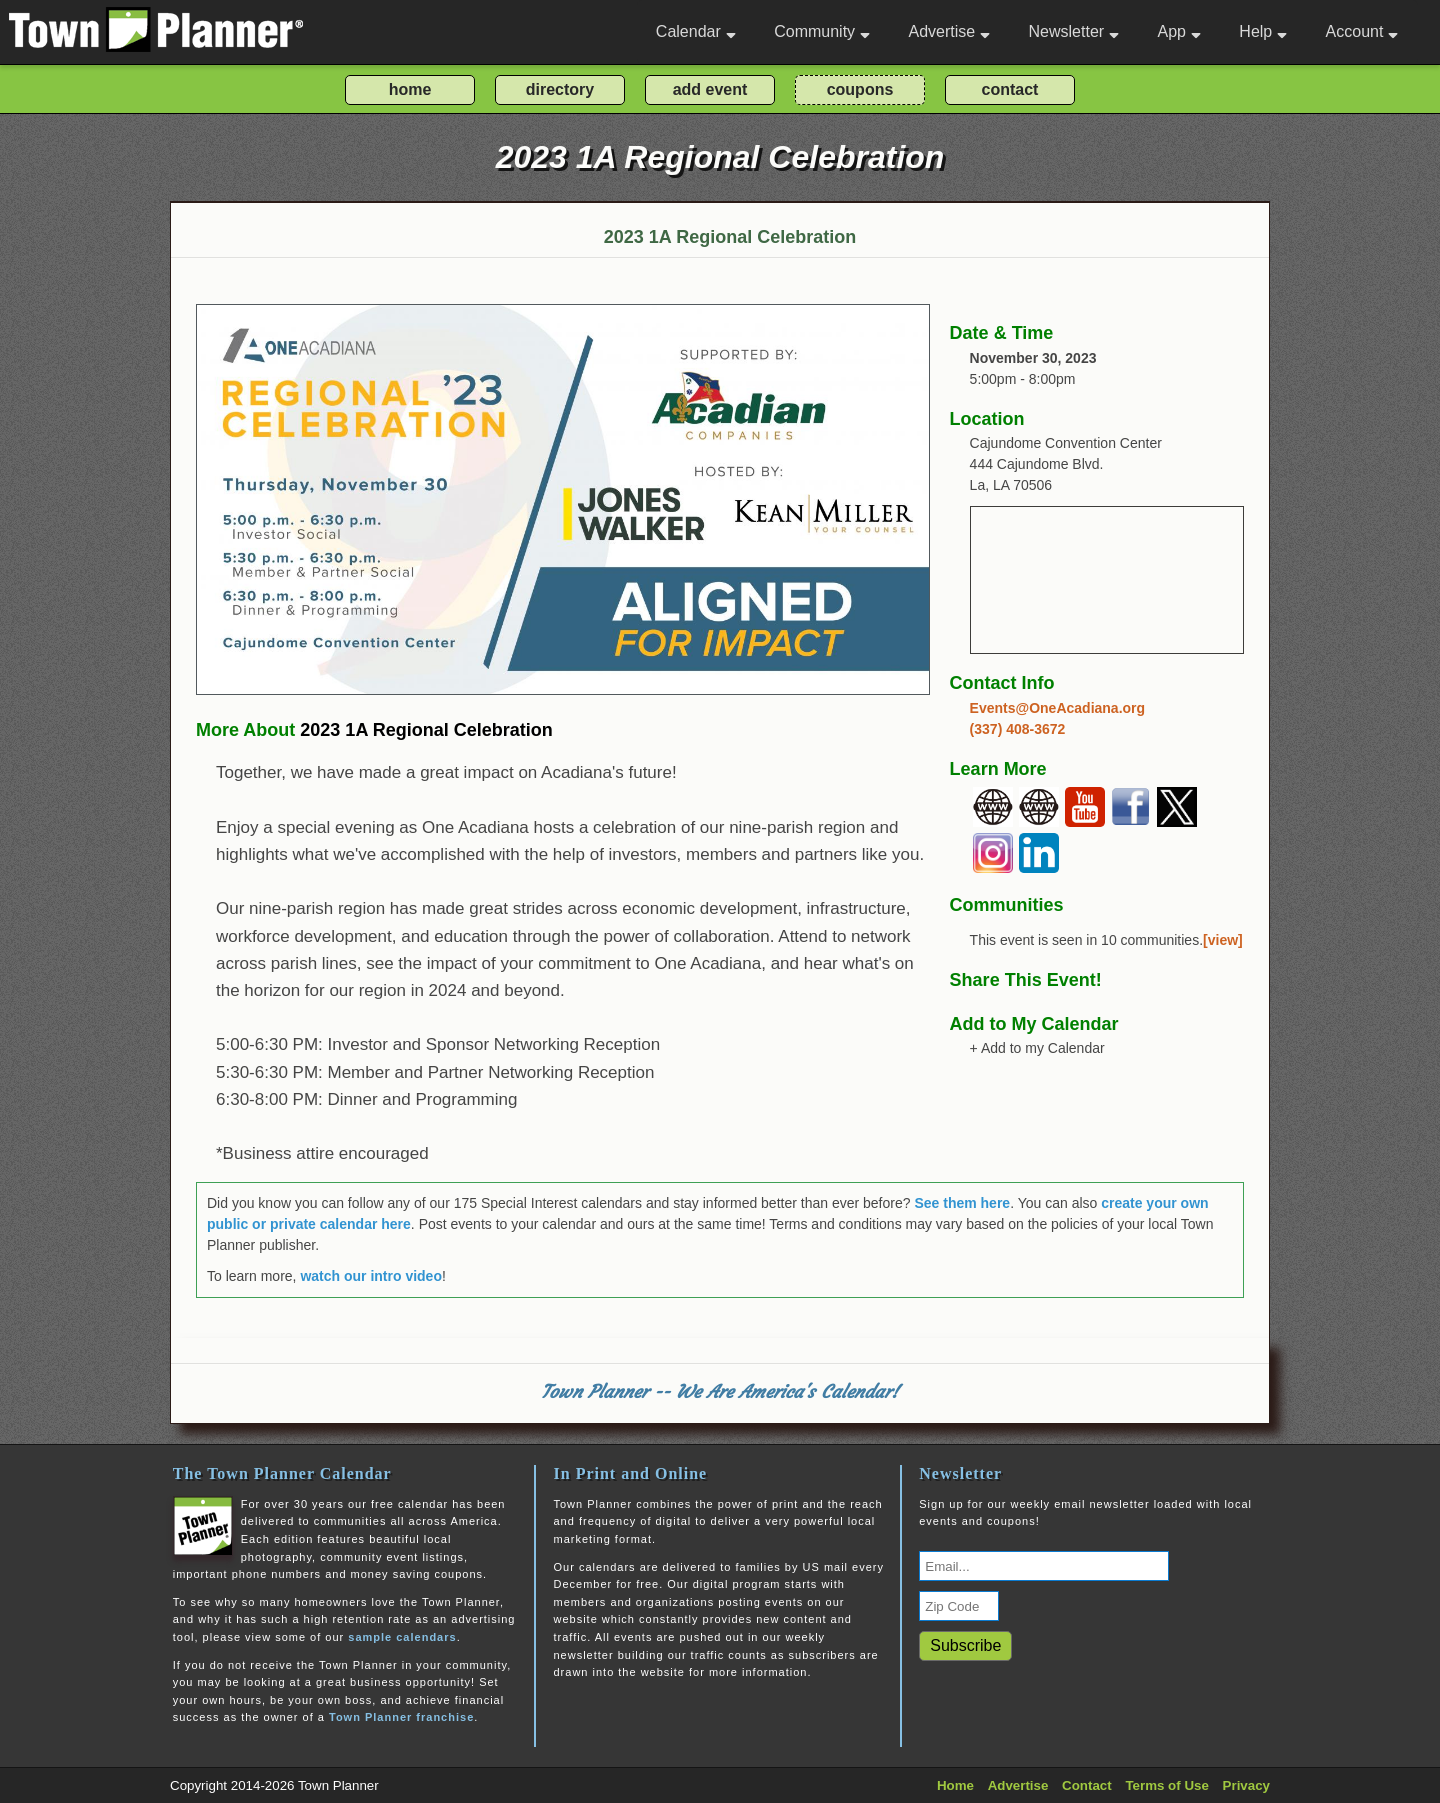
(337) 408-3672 (1018, 729)
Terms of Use (1166, 1785)
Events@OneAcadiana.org (1057, 708)
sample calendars (402, 1637)
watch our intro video (371, 1276)
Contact (1087, 1785)
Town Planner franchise (401, 1717)
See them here (962, 1203)
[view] (1223, 940)
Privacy (1246, 1785)
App (1178, 31)
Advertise (949, 31)
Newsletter (1074, 31)
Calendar (696, 31)
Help (1263, 31)
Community (822, 31)
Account (1362, 31)
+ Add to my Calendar (1037, 1048)
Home (955, 1785)
